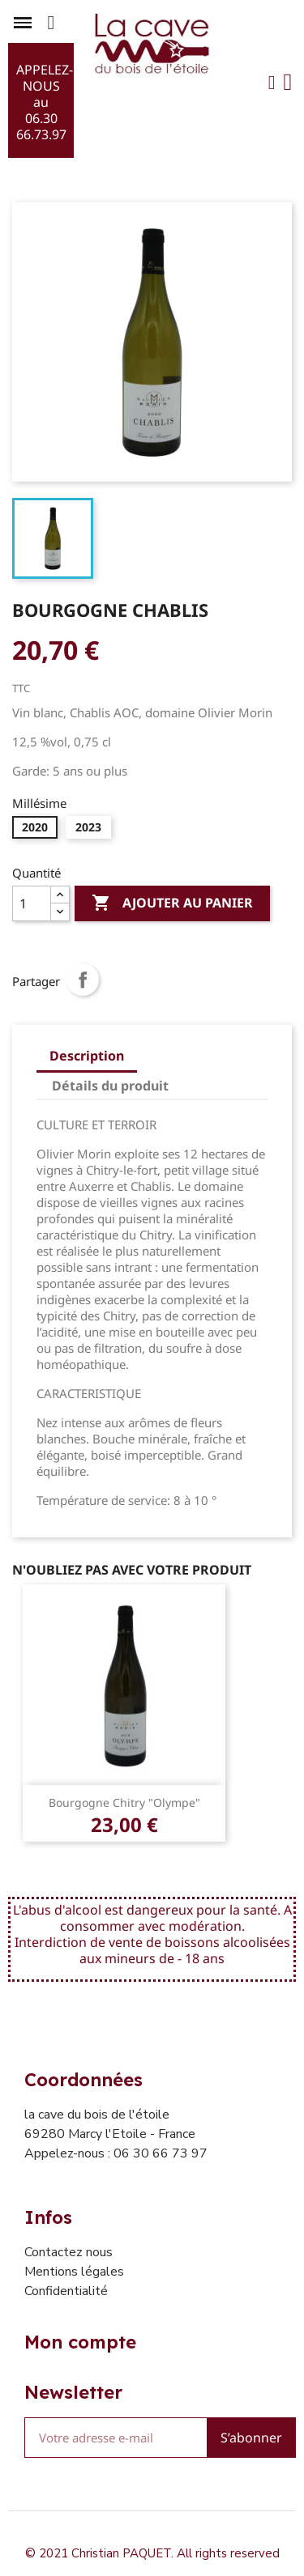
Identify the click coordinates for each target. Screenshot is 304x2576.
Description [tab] (86, 1056)
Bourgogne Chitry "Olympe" (124, 1802)
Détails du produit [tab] (110, 1086)
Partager (82, 979)
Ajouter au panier (172, 903)
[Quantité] (31, 903)
